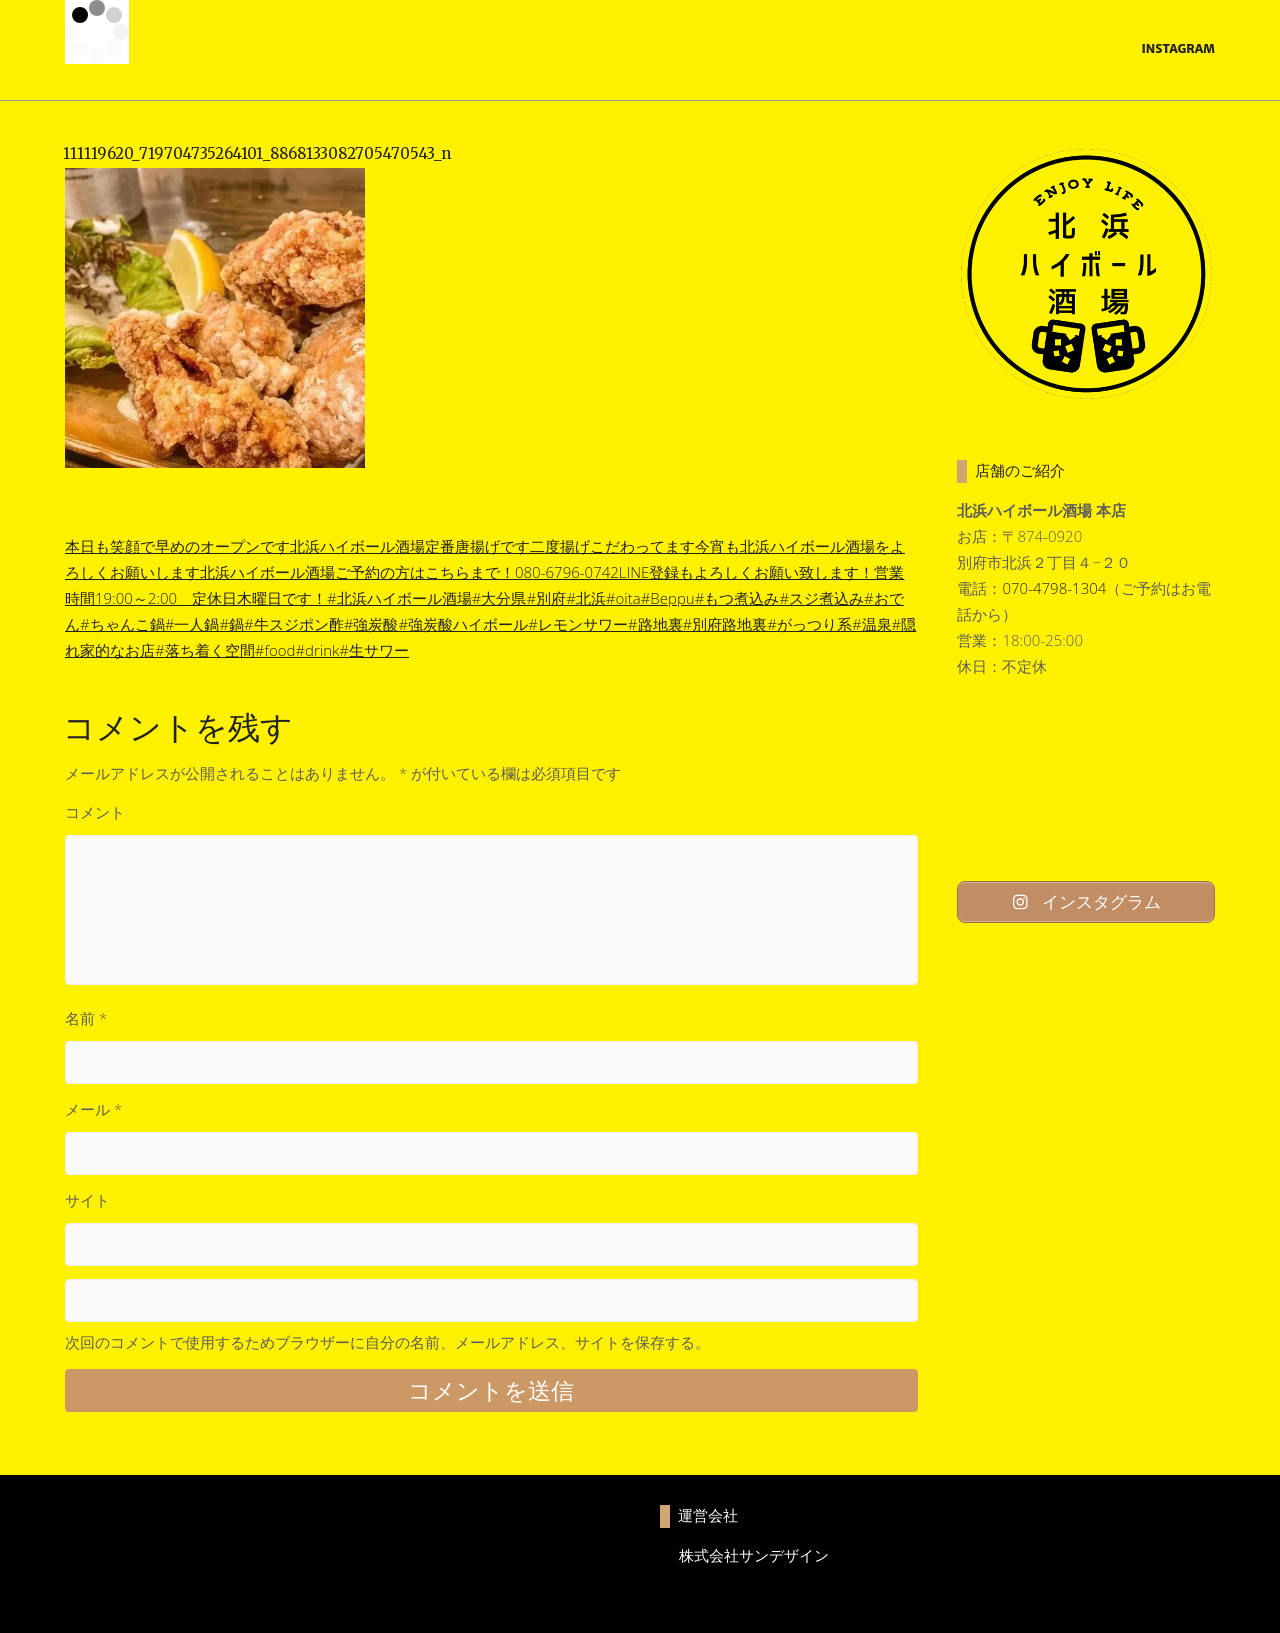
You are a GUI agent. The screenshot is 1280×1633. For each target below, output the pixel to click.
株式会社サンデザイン (754, 1555)
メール (93, 1109)
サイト (87, 1200)
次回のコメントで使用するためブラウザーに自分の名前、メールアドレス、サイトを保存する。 (387, 1342)
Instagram (1178, 48)
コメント (95, 812)
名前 (86, 1018)
